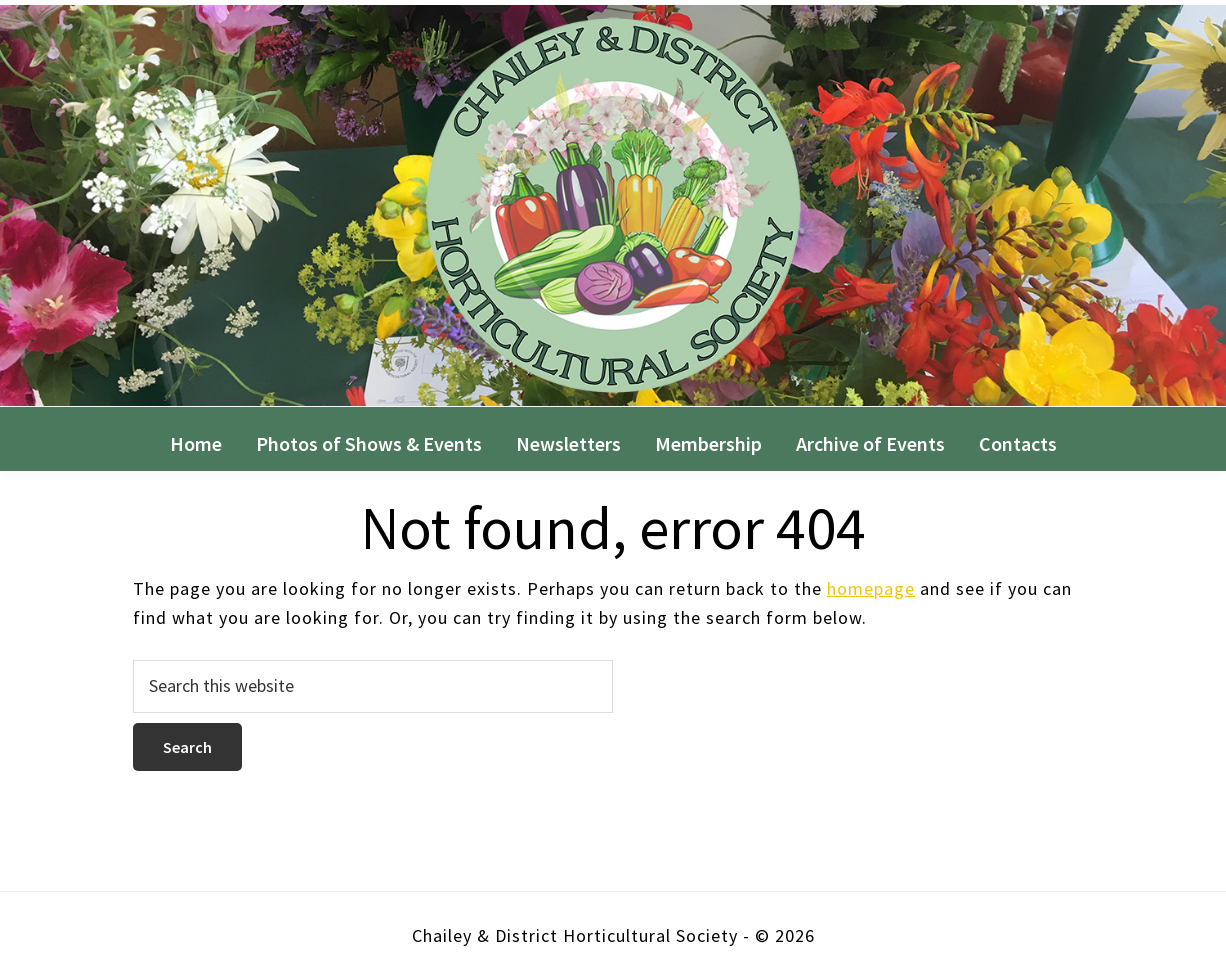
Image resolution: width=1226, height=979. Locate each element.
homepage (871, 588)
